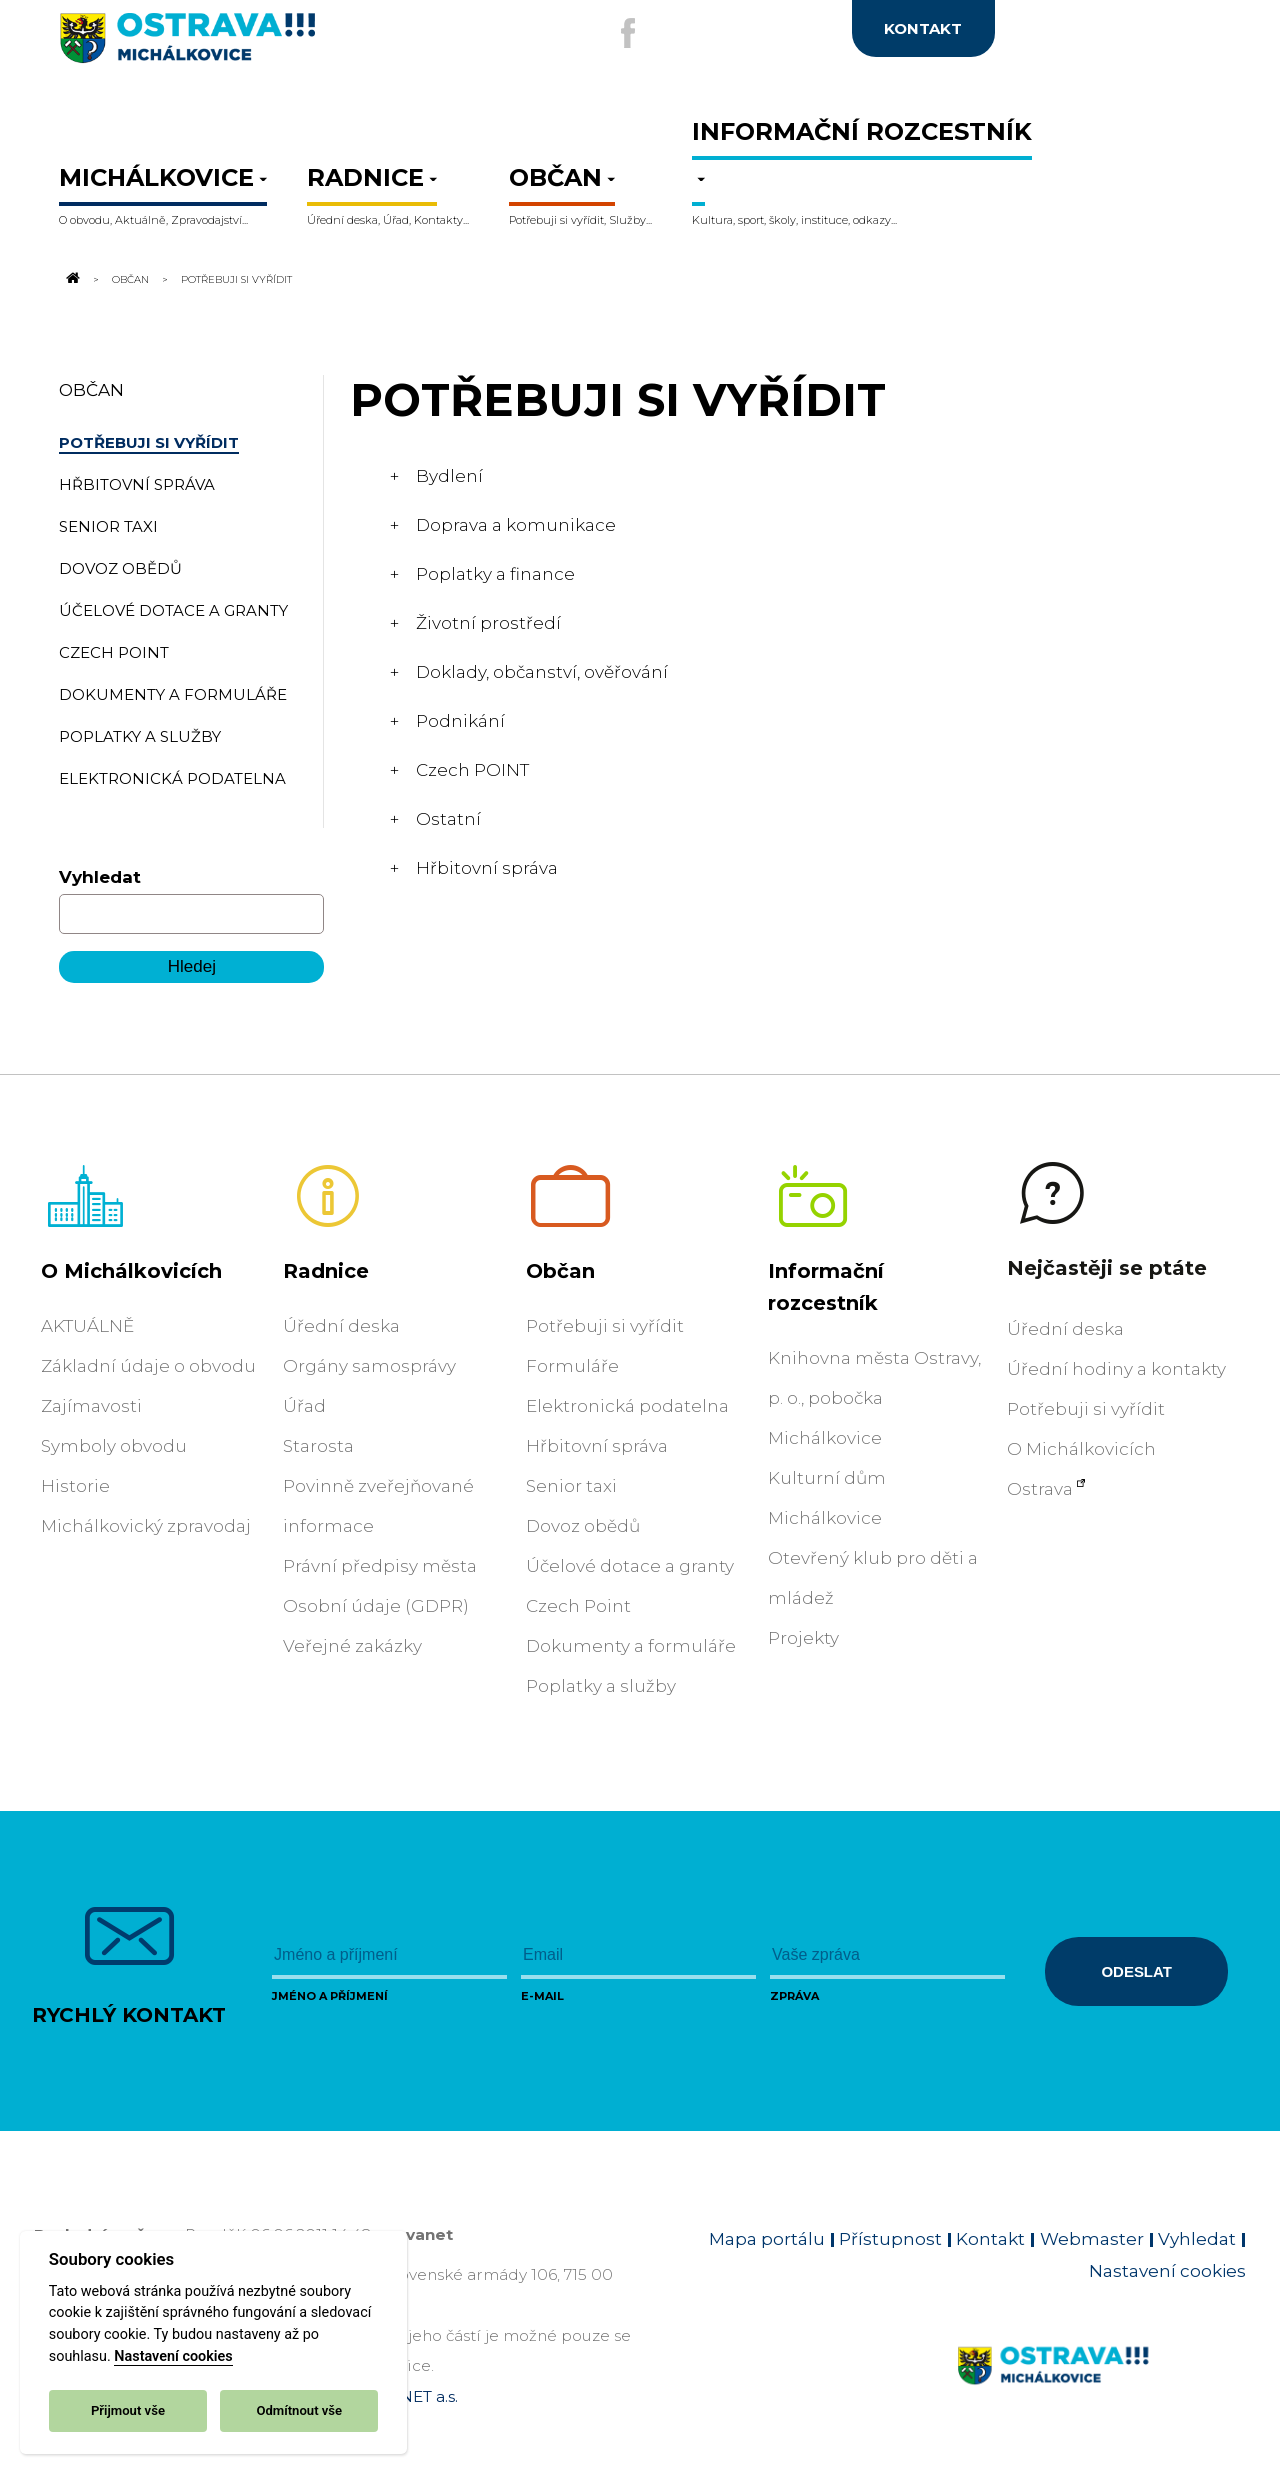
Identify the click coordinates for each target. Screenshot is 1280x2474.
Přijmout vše (128, 2410)
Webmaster (1092, 2239)
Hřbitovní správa (597, 1446)
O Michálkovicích (131, 1271)
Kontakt (990, 2239)
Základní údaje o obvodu (148, 1366)
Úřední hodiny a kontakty (1116, 1369)
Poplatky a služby (601, 1686)
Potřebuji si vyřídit (605, 1326)
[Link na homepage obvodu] (1101, 2389)
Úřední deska (341, 1326)
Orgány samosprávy (369, 1366)
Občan (130, 279)
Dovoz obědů (583, 1526)
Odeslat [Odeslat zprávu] (1136, 1971)
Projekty (803, 1638)
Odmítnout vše (299, 2410)
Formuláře (572, 1366)
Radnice (326, 1271)
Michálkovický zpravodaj (146, 1526)
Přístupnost (890, 2239)
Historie (75, 1486)
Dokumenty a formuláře (631, 1646)
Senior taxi (571, 1486)
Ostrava (1040, 1489)
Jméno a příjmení (330, 1996)
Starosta (318, 1446)
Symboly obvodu (114, 1446)
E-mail (542, 1996)
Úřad (304, 1406)
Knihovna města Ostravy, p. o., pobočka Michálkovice (874, 1398)
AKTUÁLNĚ (87, 1326)
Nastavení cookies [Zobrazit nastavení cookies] (1167, 2271)
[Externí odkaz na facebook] (627, 33)
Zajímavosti (91, 1406)
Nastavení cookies (173, 2356)
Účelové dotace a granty (630, 1566)
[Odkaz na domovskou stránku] (71, 279)
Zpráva (794, 1996)
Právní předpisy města (380, 1566)
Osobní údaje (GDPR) (376, 1606)
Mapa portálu (767, 2239)
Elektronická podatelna (627, 1406)
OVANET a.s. (412, 2396)
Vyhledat (100, 877)
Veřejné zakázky (352, 1646)
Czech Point (578, 1606)
